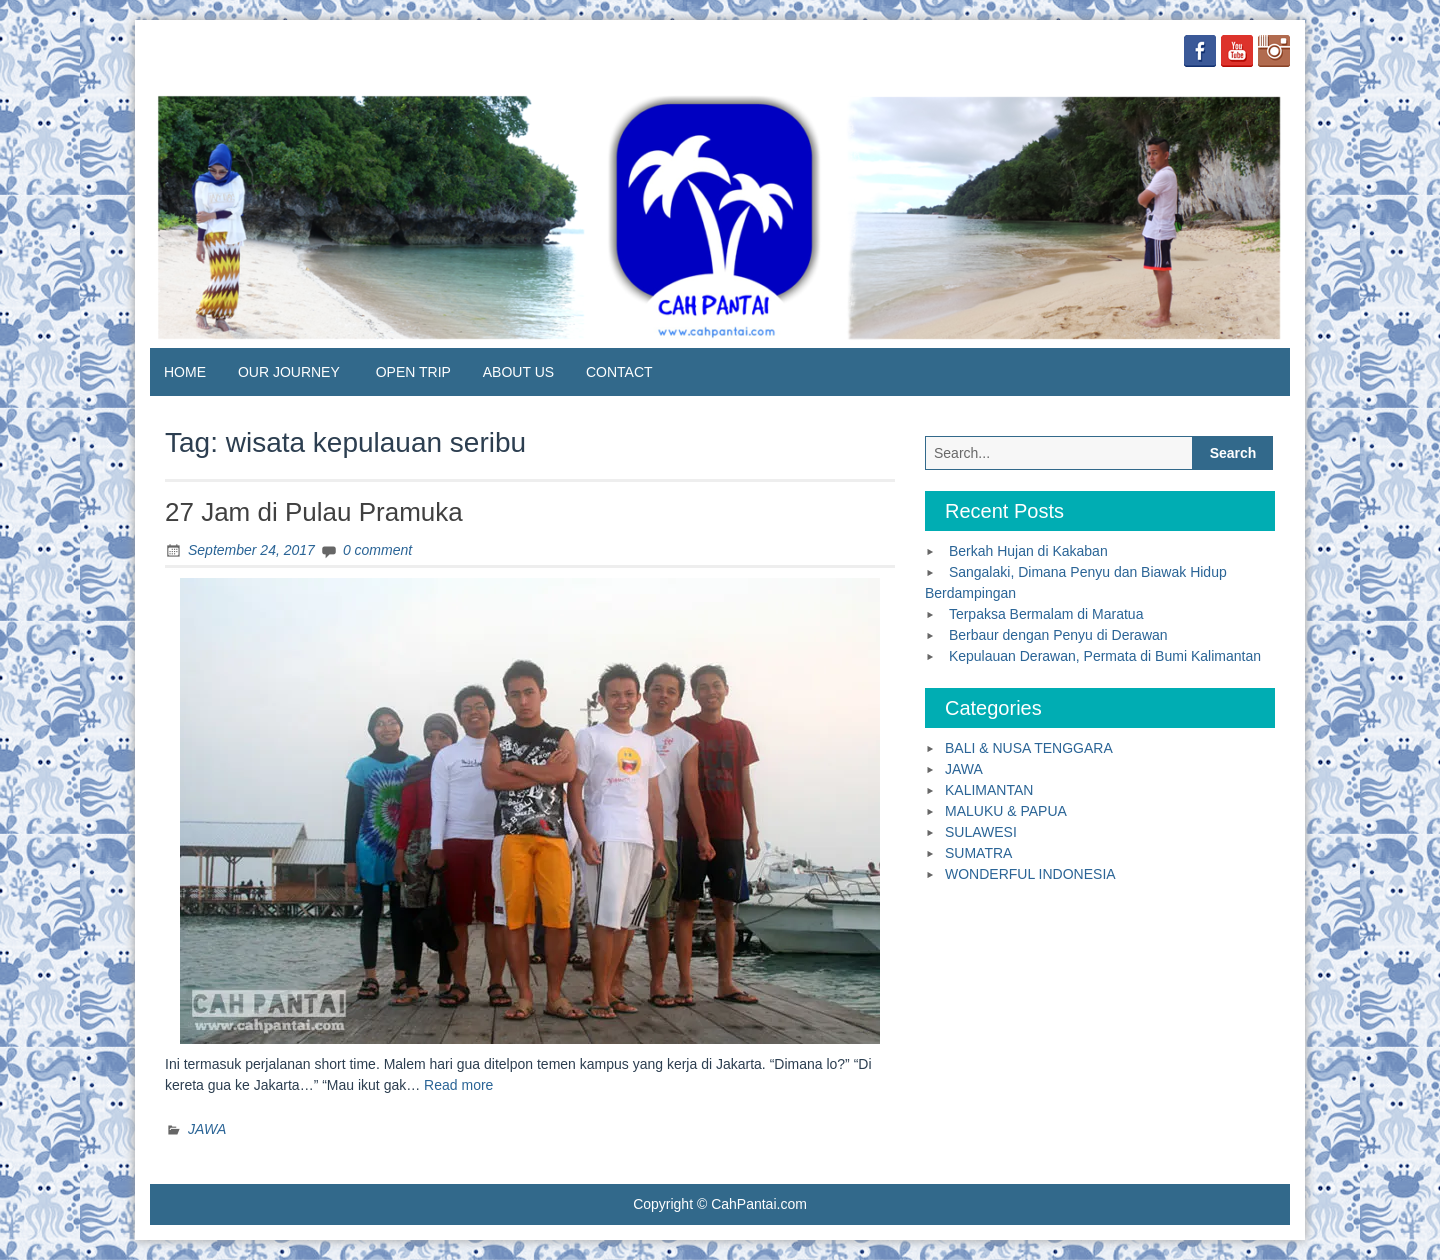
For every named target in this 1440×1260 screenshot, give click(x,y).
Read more (458, 1085)
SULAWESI (981, 832)
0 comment (377, 550)
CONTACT (619, 372)
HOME (185, 372)
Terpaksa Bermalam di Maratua (1046, 614)
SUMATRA (978, 853)
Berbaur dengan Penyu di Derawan (1058, 635)
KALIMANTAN (989, 790)
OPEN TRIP (413, 372)
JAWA (207, 1129)
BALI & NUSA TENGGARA (1029, 748)
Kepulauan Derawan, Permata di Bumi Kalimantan (1105, 656)
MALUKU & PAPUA (1006, 811)
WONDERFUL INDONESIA (1030, 874)
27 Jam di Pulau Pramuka (314, 512)
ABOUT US (518, 372)
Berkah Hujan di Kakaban (1028, 551)
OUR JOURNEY (289, 372)
